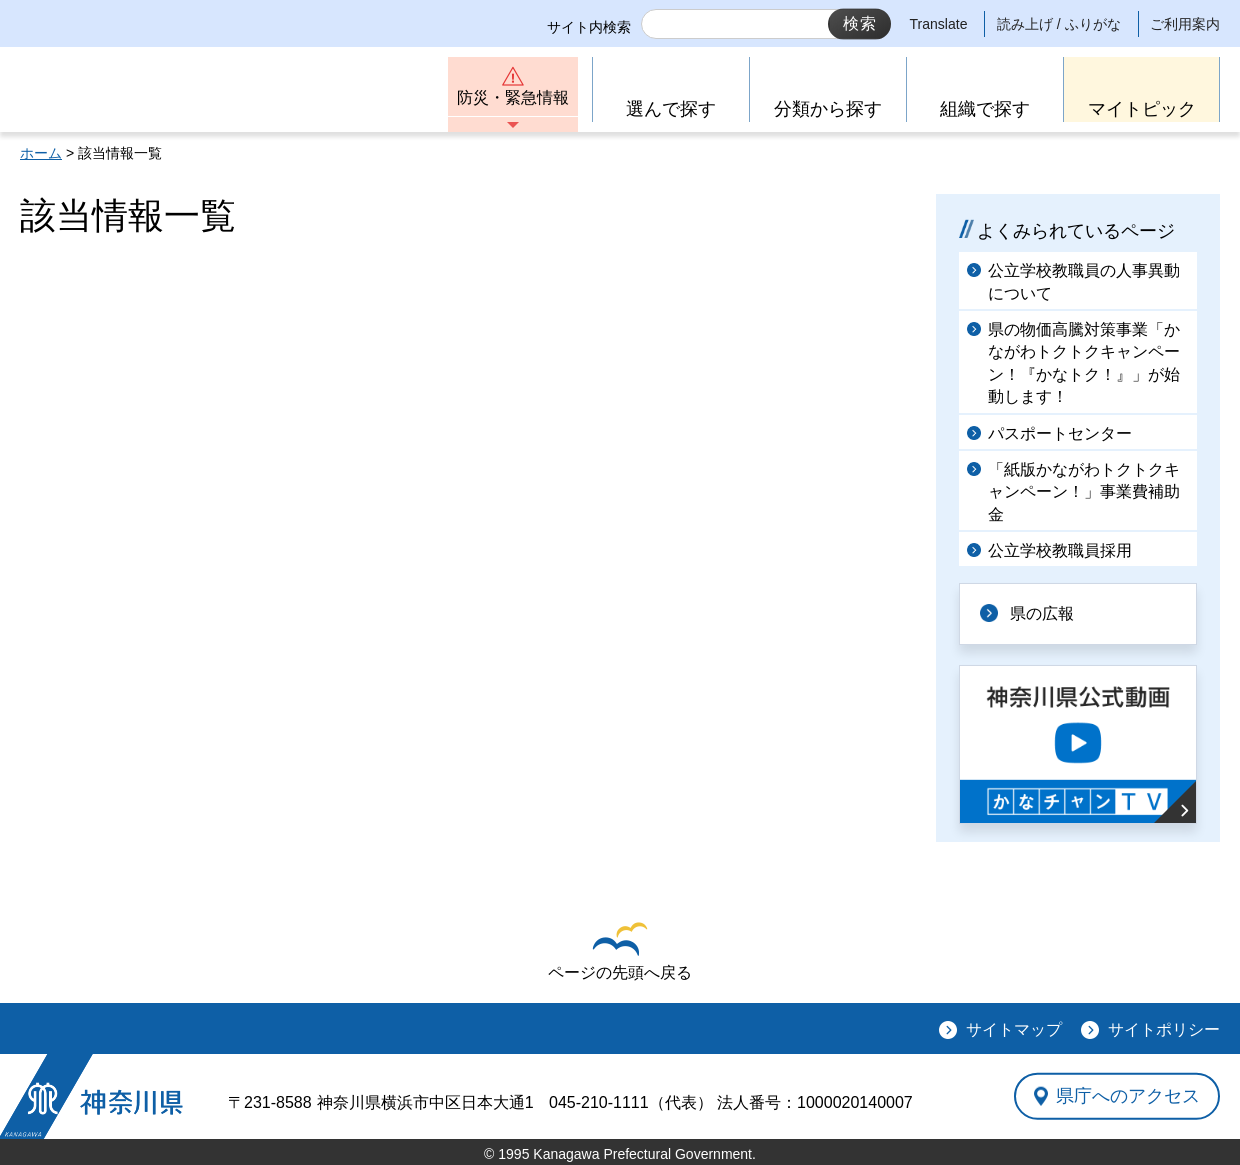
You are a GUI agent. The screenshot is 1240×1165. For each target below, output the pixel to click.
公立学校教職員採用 (1060, 550)
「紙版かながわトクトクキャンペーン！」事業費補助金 (1084, 492)
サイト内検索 (589, 27)
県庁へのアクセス (1128, 1096)
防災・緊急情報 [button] (513, 97)
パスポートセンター (1060, 433)
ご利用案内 (1185, 24)
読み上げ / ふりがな (1059, 24)
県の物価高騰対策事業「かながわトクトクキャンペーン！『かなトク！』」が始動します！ (1084, 363)
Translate (939, 24)
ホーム (41, 153)
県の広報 (1042, 613)
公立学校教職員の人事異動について (1084, 281)
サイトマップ (1014, 1029)
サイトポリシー (1164, 1029)
